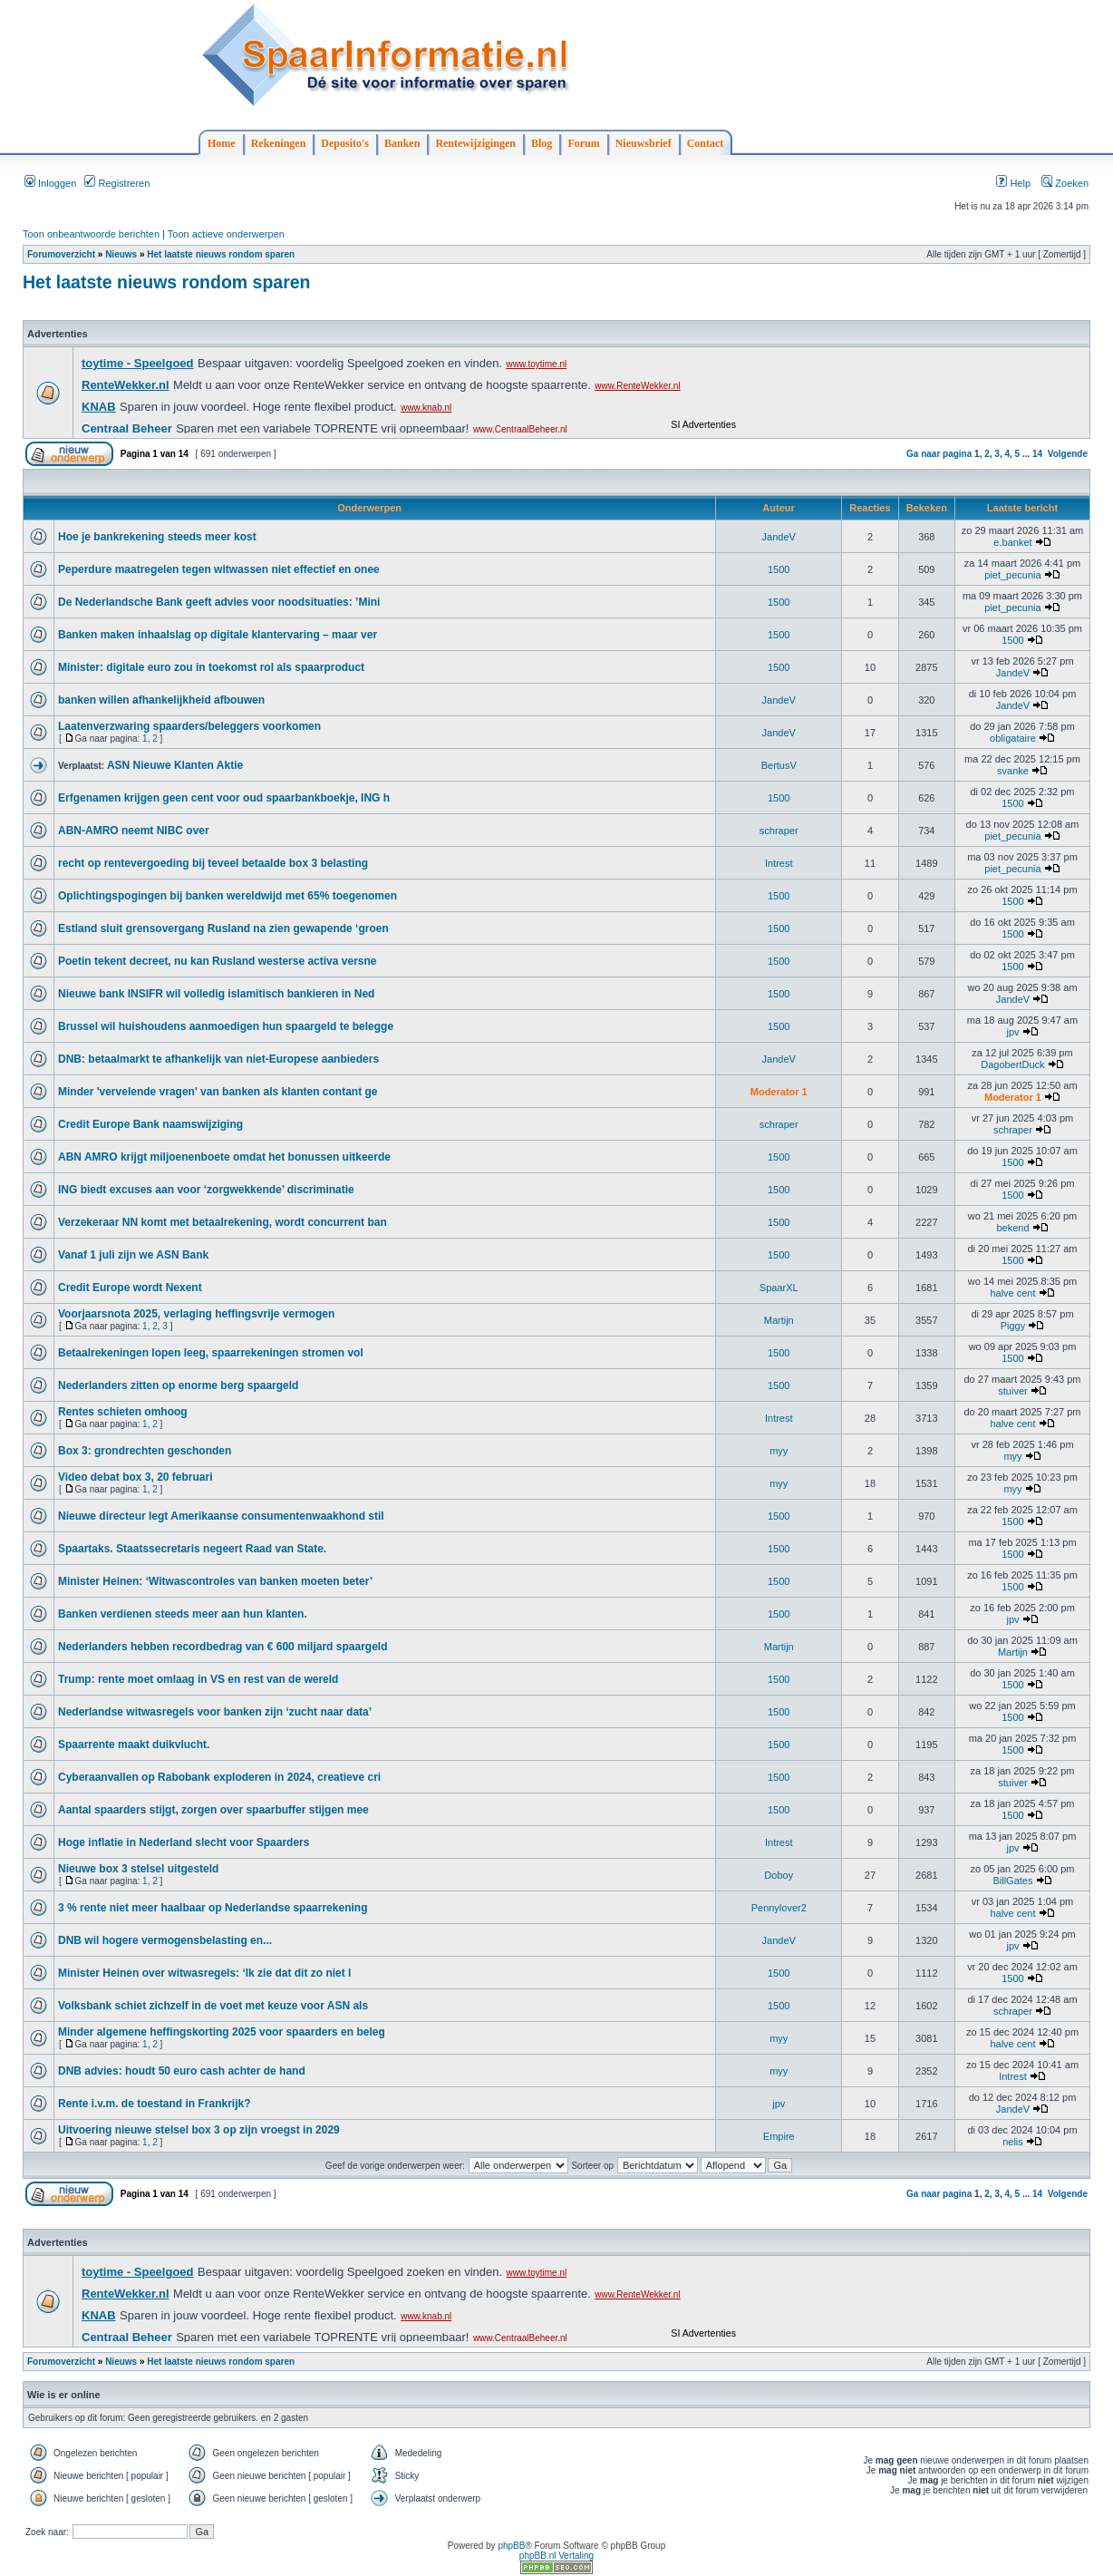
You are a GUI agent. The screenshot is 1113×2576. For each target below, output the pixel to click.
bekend (1012, 1227)
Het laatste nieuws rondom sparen (221, 254)
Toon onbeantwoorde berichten (91, 233)
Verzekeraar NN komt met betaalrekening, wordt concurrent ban (222, 1222)
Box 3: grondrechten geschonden (144, 1450)
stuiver (1012, 1390)
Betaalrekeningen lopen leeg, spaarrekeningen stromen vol (210, 1352)
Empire (779, 2136)
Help (1013, 183)
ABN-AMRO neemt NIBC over (133, 830)
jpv (1012, 1031)
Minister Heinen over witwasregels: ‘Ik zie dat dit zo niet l (204, 1973)
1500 (778, 569)
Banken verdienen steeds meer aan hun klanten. (182, 1614)
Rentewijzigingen (475, 143)
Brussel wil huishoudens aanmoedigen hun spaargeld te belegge (225, 1026)
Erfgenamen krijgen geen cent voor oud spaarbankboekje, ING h (224, 798)
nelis (1012, 2141)
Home (222, 143)
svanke (1013, 770)
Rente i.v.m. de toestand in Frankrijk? (154, 2103)
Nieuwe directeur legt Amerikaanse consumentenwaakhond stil (221, 1516)
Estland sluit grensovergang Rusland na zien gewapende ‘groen (223, 928)
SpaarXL (779, 1287)
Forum (583, 143)
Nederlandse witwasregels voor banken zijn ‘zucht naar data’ (215, 1712)
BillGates (1012, 1880)
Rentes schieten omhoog (123, 1411)
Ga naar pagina (939, 454)
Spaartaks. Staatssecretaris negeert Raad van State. (192, 1548)
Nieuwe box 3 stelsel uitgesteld (138, 1868)
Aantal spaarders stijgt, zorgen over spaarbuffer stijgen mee (213, 1809)
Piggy (1013, 1325)
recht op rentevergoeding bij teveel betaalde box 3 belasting (213, 863)
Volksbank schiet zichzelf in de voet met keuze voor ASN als (213, 2005)
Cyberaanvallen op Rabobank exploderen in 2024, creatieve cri (219, 1777)
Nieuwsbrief (643, 143)
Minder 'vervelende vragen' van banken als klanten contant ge (218, 1091)
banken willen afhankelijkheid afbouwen (161, 700)
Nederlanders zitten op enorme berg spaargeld (178, 1385)
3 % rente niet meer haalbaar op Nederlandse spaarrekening (212, 1907)
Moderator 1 (779, 1091)
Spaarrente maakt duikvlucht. (133, 1744)
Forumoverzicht (61, 254)
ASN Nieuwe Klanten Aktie (175, 765)
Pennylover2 (779, 1907)
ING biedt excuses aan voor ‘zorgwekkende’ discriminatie (206, 1189)
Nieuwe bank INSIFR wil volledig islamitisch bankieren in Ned (216, 993)
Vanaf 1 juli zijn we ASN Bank (133, 1255)
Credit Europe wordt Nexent (130, 1287)
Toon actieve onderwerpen (226, 233)
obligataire (1013, 738)
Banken (402, 143)
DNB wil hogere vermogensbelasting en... (165, 1940)
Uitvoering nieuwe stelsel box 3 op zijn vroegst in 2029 (199, 2130)
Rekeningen (278, 143)
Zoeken (1065, 183)
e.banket (1012, 542)
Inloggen (50, 183)
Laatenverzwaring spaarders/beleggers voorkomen (189, 726)
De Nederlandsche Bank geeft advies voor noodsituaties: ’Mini (219, 602)
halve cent (1012, 1293)
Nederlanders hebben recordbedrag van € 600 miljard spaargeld (222, 1646)
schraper (779, 830)
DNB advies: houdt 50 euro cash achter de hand (181, 2071)
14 (1037, 454)
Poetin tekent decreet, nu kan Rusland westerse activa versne (217, 961)
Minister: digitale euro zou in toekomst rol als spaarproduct (211, 667)
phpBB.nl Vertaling (556, 2556)
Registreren (117, 183)
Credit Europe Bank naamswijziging (150, 1124)
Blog (541, 143)
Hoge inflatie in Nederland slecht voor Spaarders (183, 1842)
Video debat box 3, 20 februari (135, 1477)
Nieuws (121, 254)
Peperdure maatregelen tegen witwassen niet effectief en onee (219, 569)
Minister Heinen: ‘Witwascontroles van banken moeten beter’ (215, 1581)
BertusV (779, 765)
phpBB (511, 2546)
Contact (705, 143)
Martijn (779, 1320)
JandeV (779, 536)
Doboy (778, 1875)
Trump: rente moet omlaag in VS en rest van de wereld (198, 1679)
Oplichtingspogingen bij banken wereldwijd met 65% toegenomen (227, 895)
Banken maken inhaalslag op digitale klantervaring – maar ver (217, 634)
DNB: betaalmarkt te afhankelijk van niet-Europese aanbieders (218, 1059)
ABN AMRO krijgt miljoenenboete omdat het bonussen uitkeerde (224, 1157)
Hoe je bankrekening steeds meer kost (157, 536)
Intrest (779, 863)
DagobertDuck (1012, 1064)
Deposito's (345, 143)
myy (778, 1450)
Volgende (1068, 454)
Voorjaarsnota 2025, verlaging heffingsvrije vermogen (196, 1313)
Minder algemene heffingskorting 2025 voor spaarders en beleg (221, 2032)
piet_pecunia (1012, 574)
